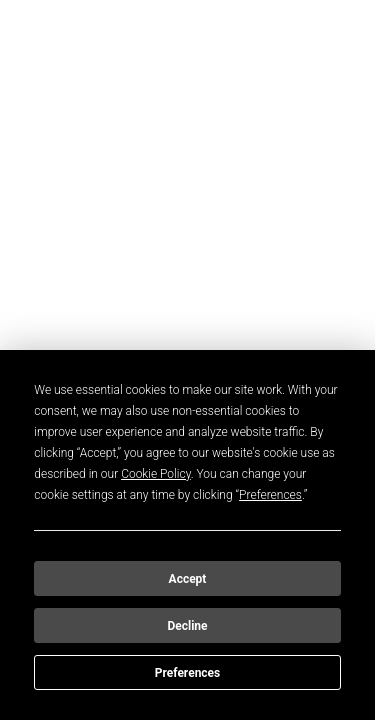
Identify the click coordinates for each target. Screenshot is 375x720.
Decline (187, 626)
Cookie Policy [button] (156, 474)
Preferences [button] (270, 495)
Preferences (188, 673)
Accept (188, 579)
